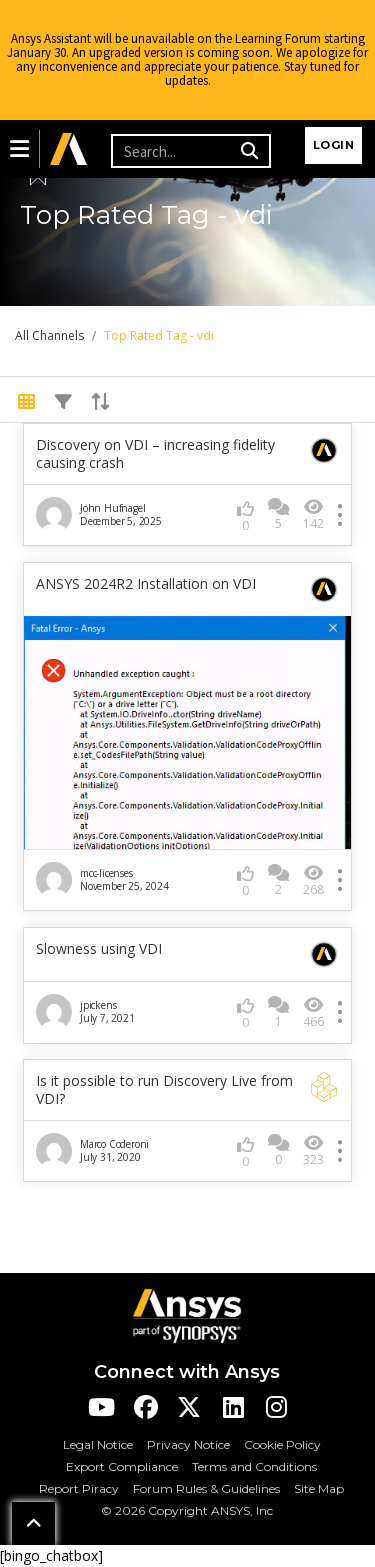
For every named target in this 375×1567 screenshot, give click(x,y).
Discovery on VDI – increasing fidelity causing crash (155, 454)
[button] (19, 149)
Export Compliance (122, 1466)
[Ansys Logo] (187, 1314)
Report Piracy (79, 1488)
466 (313, 1012)
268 (313, 880)
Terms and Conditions (254, 1466)
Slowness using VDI (99, 949)
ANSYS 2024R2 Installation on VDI (146, 584)
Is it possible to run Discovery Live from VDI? (164, 1090)
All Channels (49, 335)
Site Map (319, 1488)
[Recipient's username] (173, 151)
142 (313, 514)
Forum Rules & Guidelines (206, 1488)
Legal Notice (98, 1444)
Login (334, 145)
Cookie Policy (282, 1444)
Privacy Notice (188, 1444)
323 (313, 1150)
